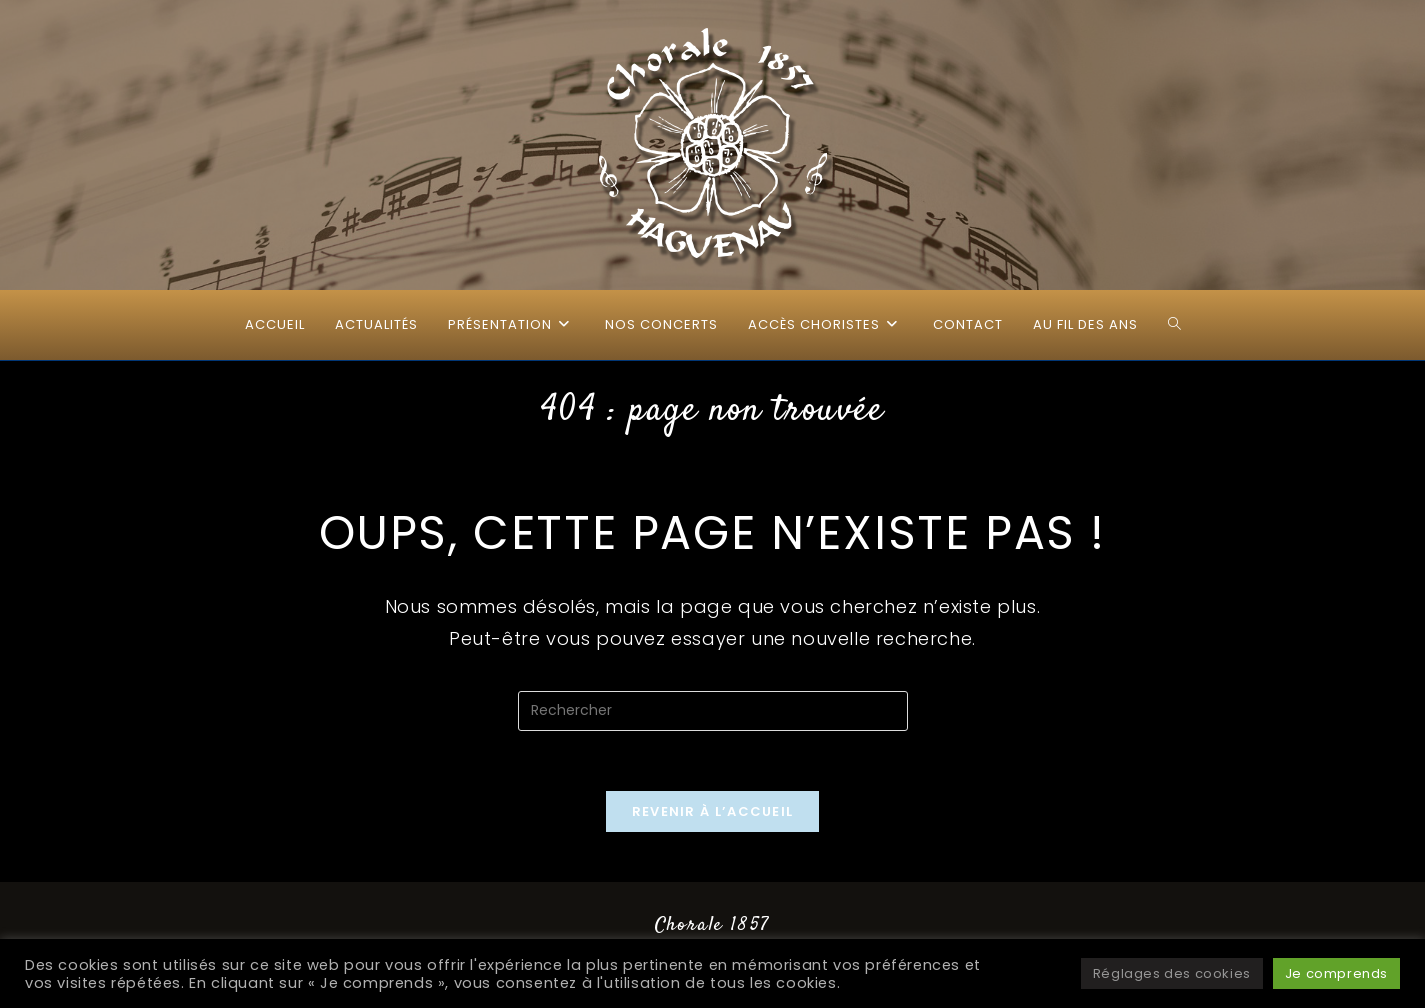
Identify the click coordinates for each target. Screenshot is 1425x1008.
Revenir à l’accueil (713, 811)
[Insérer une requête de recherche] (713, 711)
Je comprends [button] (1336, 973)
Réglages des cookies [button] (1172, 973)
